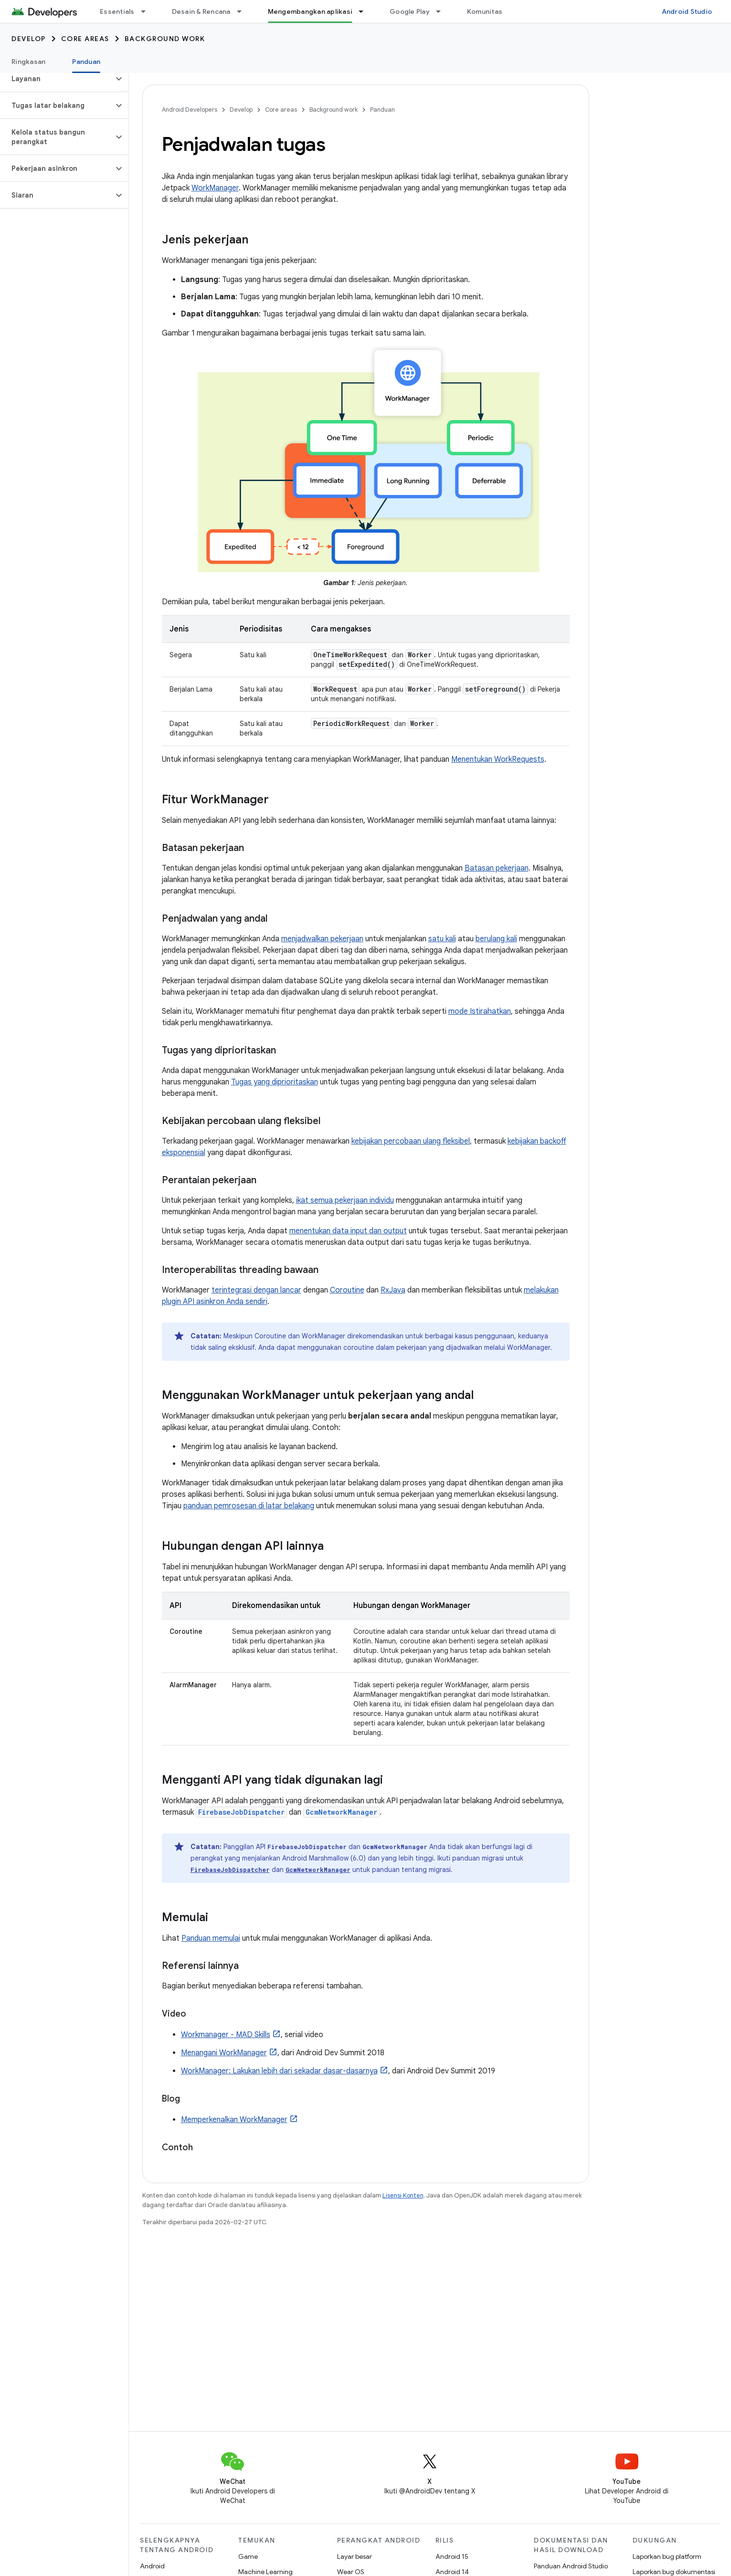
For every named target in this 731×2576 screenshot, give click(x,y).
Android (152, 2566)
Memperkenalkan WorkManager (234, 2119)
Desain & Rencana (201, 11)
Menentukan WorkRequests (497, 759)
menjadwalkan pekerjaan (322, 939)
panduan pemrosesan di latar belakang (248, 1506)
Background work (165, 38)
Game (248, 2556)
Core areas (85, 38)
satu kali (442, 939)
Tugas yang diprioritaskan (274, 1082)
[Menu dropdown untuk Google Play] (443, 11)
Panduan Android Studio (571, 2566)
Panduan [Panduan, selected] (86, 61)
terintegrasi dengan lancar (256, 1290)
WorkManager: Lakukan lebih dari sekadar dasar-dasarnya (279, 2071)
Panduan (382, 109)
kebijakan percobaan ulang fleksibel (410, 1141)
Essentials (117, 11)
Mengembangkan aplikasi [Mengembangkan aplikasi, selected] (310, 11)
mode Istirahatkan (479, 1011)
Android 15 (451, 2556)
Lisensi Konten (403, 2195)
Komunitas (484, 11)
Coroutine (347, 1290)
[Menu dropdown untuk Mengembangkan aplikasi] (365, 11)
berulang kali (496, 939)
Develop (28, 38)
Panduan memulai (210, 1938)
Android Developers (189, 109)
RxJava (393, 1290)
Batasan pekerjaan (497, 868)
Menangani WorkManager (224, 2053)
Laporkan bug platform (667, 2556)
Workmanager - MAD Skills (225, 2035)
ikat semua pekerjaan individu (345, 1200)
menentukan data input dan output (348, 1231)
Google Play (410, 11)
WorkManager (215, 188)
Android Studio (687, 11)
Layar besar (354, 2556)
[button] (56, 78)
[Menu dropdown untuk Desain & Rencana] (243, 11)
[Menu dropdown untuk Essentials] (147, 11)
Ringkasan (28, 61)
